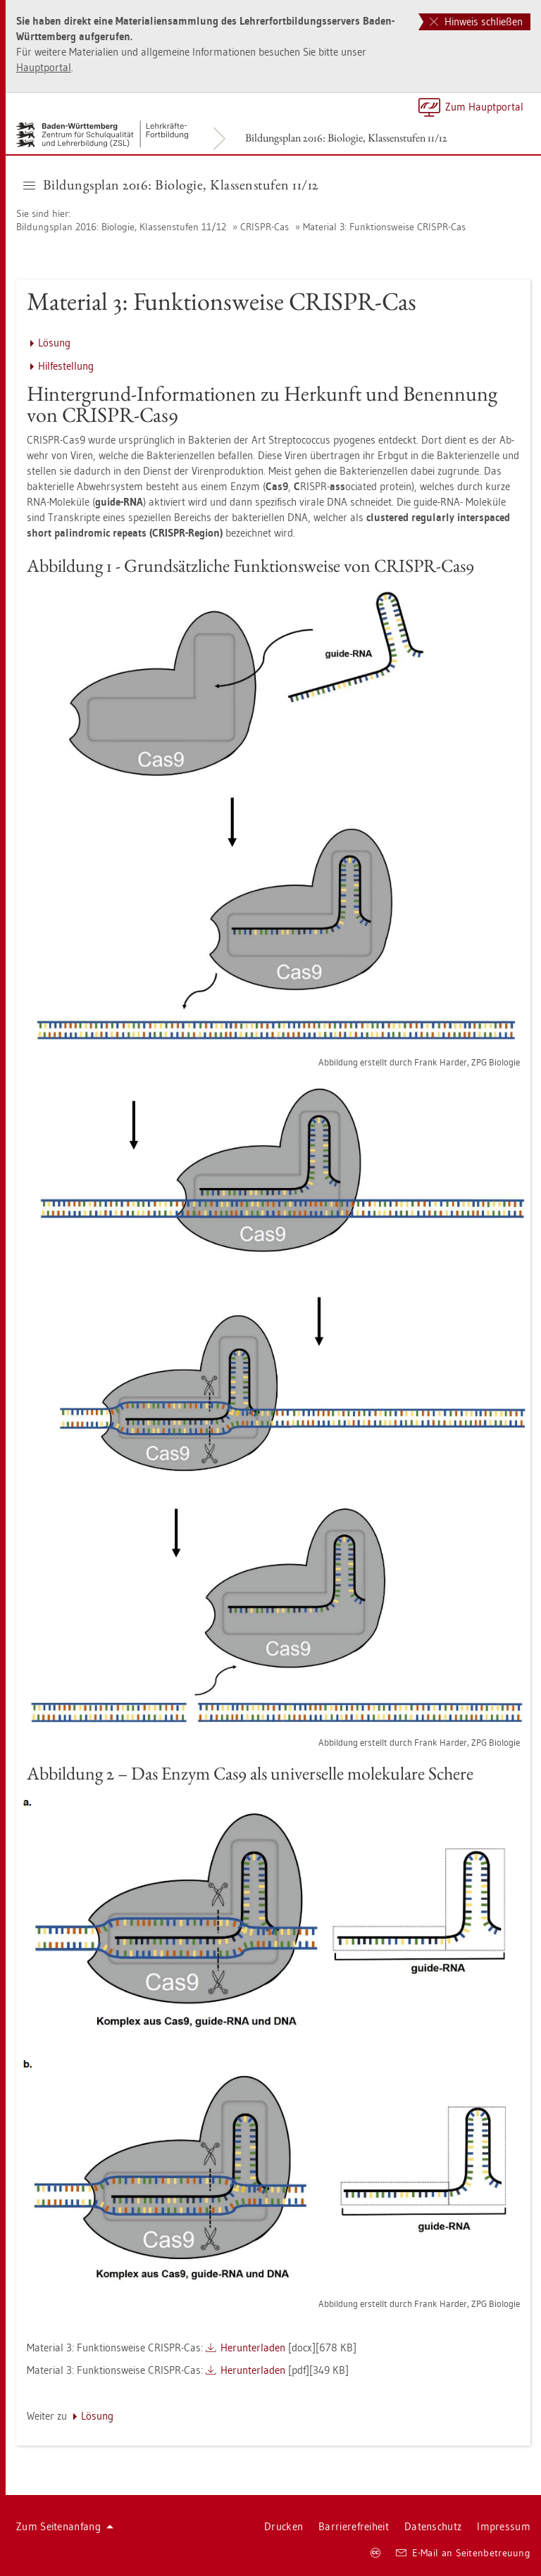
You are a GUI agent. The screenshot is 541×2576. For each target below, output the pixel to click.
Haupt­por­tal (43, 67)
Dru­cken (283, 2526)
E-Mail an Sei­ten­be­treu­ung (463, 2552)
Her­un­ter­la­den (252, 2347)
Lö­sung (54, 342)
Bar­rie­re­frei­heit (353, 2526)
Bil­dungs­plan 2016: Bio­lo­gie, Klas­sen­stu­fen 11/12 (346, 138)
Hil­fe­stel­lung (66, 366)
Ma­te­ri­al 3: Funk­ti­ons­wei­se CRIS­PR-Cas (384, 226)
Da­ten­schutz (432, 2526)
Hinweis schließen (476, 21)
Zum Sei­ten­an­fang (64, 2526)
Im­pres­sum (503, 2526)
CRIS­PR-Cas (264, 226)
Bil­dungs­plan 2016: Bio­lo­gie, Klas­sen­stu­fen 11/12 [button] (170, 184)
